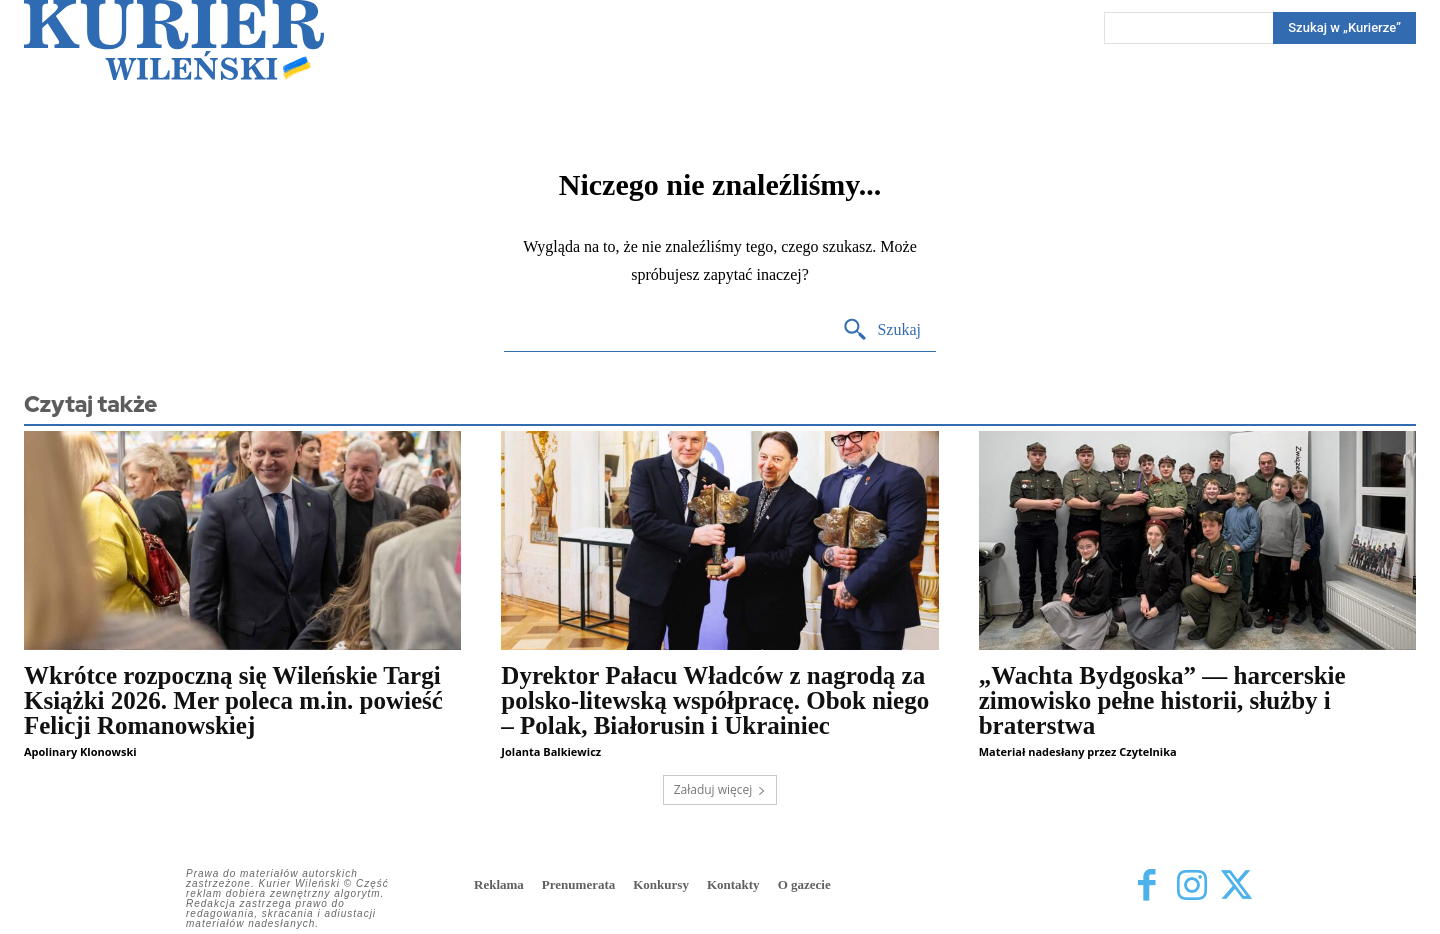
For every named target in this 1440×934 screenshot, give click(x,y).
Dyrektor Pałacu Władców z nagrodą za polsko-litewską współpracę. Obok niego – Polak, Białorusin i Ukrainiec (715, 700)
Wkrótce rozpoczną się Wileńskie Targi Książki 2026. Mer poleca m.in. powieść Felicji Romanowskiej (233, 700)
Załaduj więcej (720, 789)
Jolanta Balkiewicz (551, 751)
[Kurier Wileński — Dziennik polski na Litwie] (174, 40)
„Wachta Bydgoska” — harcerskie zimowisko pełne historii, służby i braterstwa (1162, 700)
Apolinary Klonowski (80, 751)
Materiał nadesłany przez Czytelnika (1078, 751)
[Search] (1344, 28)
